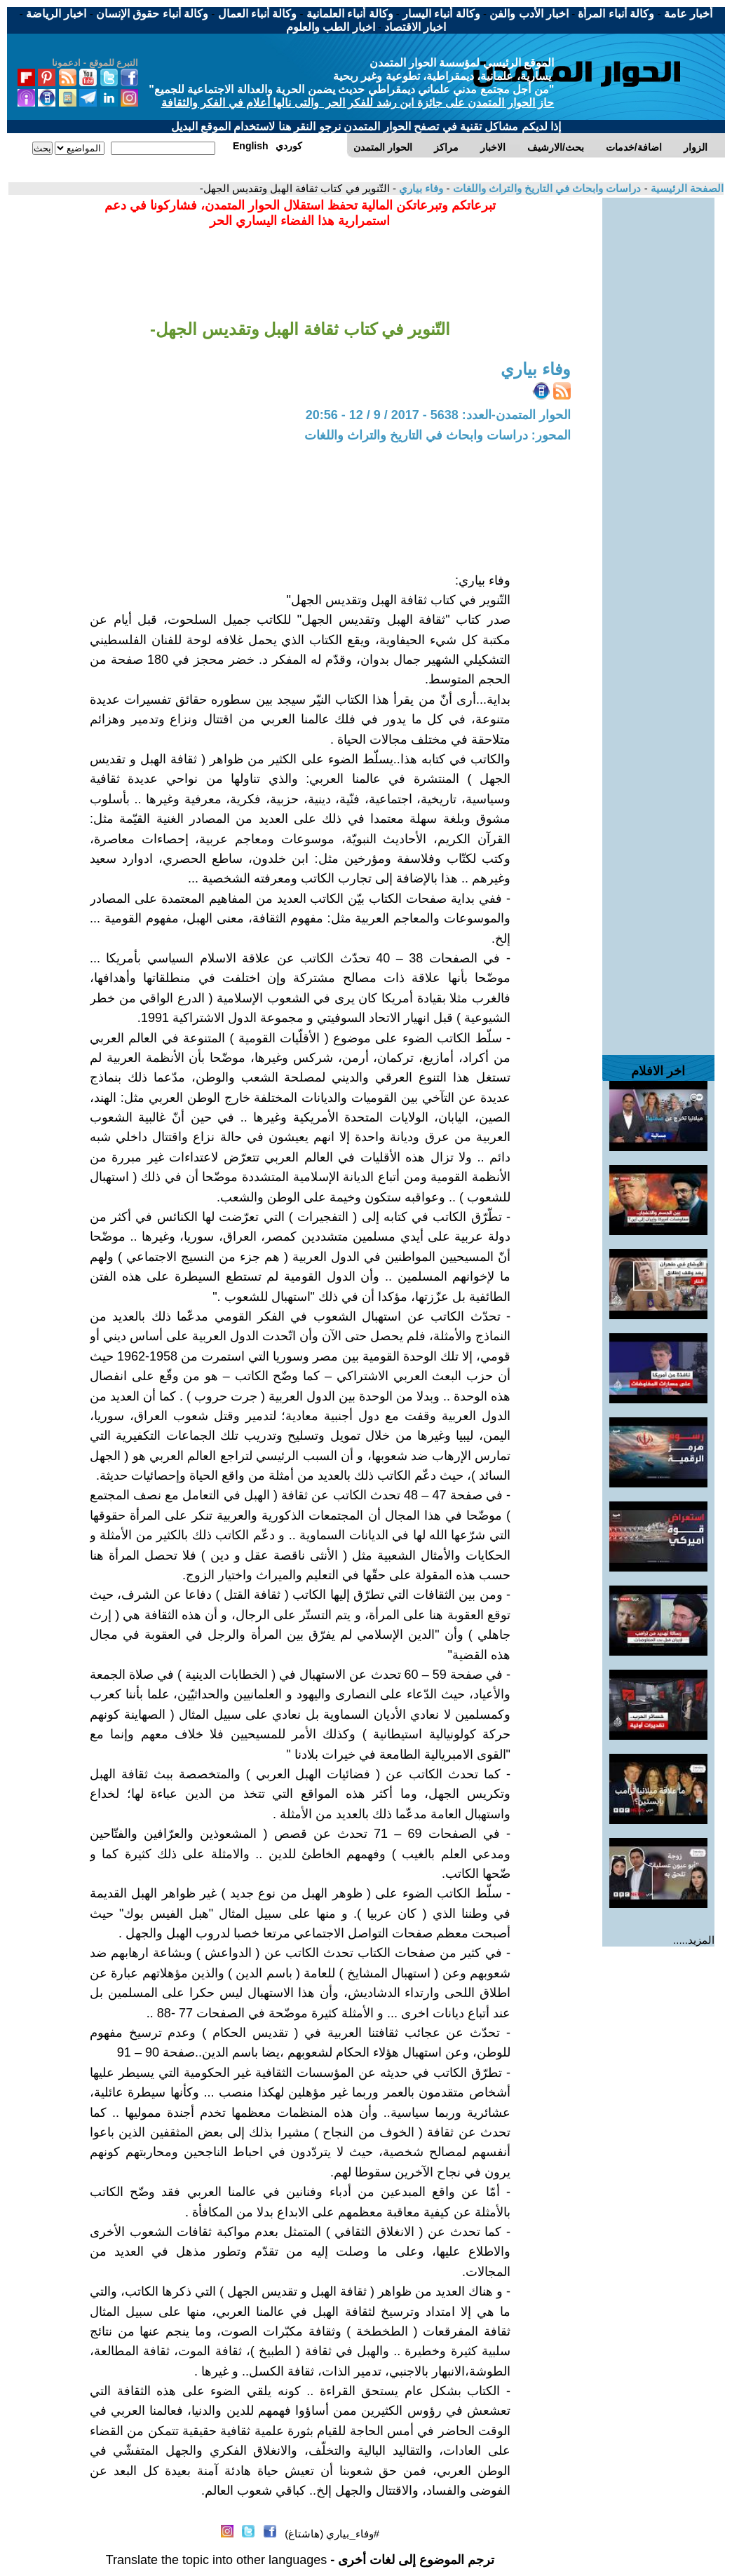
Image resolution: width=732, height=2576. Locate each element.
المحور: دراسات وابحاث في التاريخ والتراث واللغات (437, 435)
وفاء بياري (419, 188)
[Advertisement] (658, 408)
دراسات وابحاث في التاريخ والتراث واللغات (545, 188)
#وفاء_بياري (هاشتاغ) (332, 2534)
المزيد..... (693, 1940)
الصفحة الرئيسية (686, 188)
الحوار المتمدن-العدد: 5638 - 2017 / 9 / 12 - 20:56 (438, 415)
